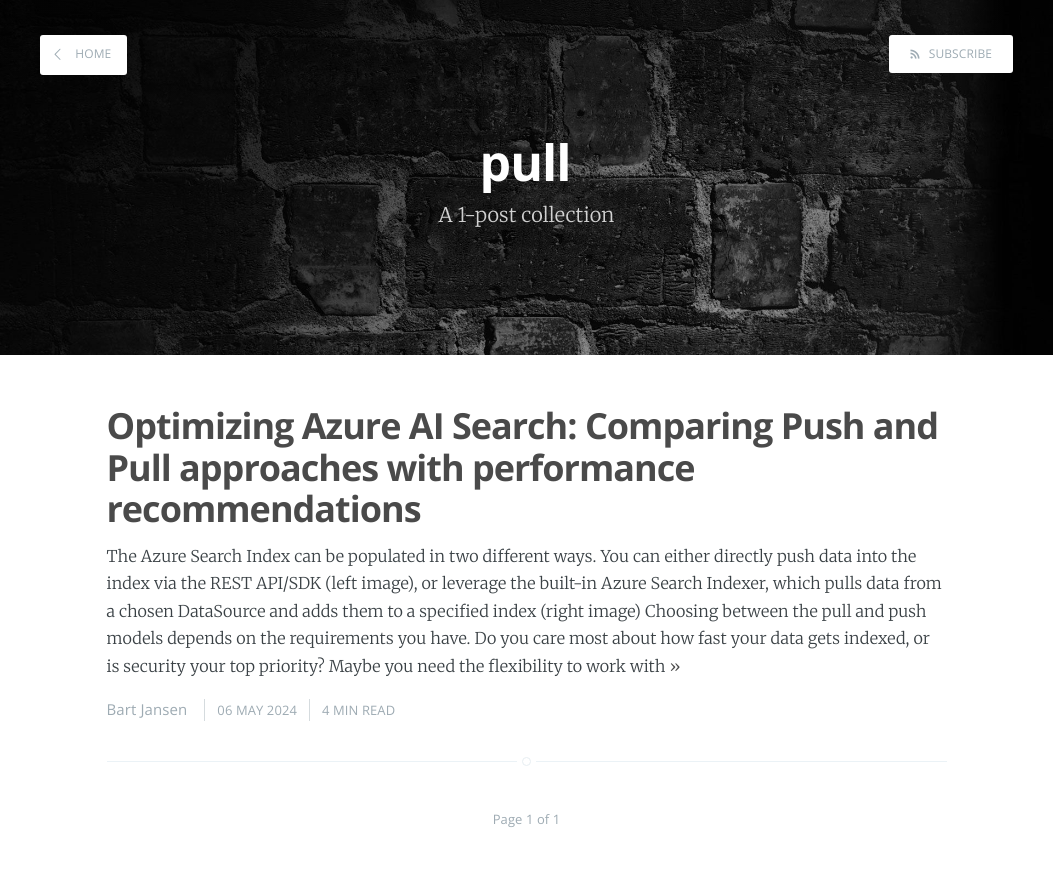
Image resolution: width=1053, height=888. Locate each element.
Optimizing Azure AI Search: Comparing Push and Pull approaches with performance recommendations (523, 467)
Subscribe (958, 53)
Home (91, 53)
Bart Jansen (147, 710)
